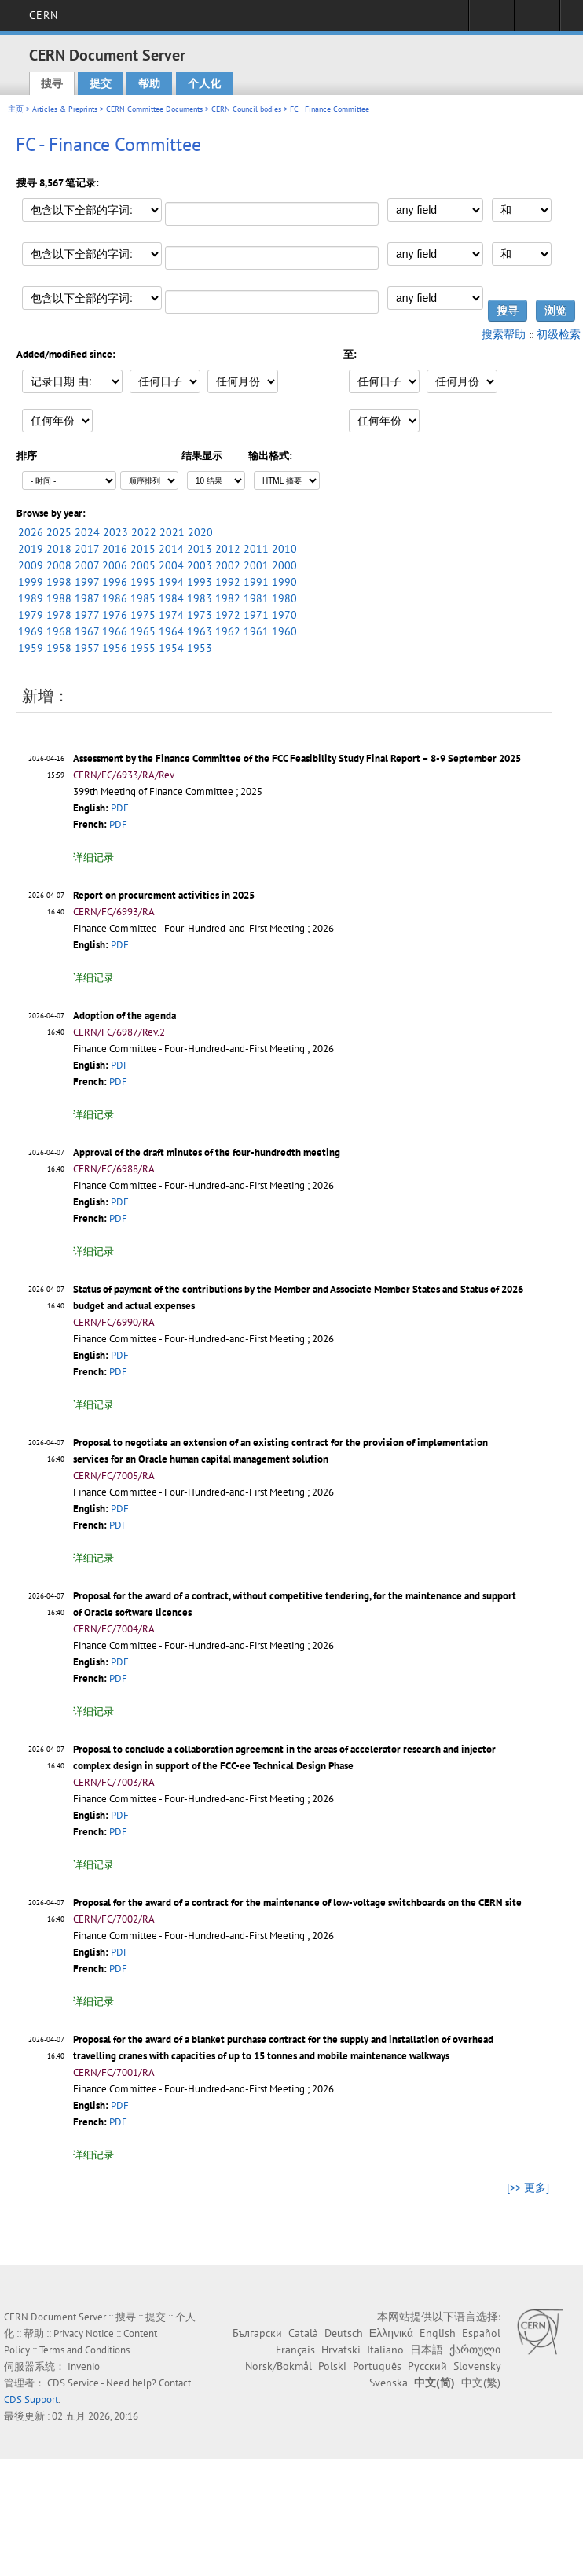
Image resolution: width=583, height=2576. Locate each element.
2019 (30, 549)
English (438, 2333)
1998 (59, 582)
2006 (114, 565)
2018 (59, 549)
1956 (114, 648)
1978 (59, 615)
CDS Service (73, 2383)
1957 (87, 648)
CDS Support (31, 2399)
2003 (199, 565)
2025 (59, 532)
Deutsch (343, 2333)
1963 (199, 631)
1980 (284, 598)
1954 (171, 648)
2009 (30, 565)
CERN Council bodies (247, 109)
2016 (114, 549)
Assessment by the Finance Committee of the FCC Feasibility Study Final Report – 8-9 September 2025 (297, 758)
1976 (114, 615)
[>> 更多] (528, 2187)
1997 (87, 582)
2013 (199, 549)
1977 (87, 615)
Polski (332, 2366)
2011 (256, 549)
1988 (59, 598)
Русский (427, 2366)
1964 (171, 631)
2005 (143, 565)
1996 (114, 582)
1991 (256, 582)
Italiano (385, 2349)
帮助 (149, 83)
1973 (199, 615)
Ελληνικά (391, 2333)
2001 (256, 565)
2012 (227, 549)
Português (377, 2366)
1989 (30, 598)
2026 (30, 532)
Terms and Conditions (84, 2350)
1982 (227, 598)
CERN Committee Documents (154, 109)
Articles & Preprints (64, 109)
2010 (284, 549)
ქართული (474, 2349)
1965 (143, 631)
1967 (87, 631)
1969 (30, 631)
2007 (87, 565)
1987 (87, 598)
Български (257, 2333)
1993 (199, 582)
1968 (59, 631)
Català (303, 2333)
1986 (114, 598)
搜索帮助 (504, 334)
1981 (256, 598)
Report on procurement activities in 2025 (164, 895)
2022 (143, 532)
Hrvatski (341, 2349)
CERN (43, 15)
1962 (227, 631)
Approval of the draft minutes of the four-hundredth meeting (206, 1152)
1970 (284, 615)
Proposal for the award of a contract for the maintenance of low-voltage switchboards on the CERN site (297, 1902)
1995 (143, 582)
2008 (59, 565)
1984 (171, 598)
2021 (172, 532)
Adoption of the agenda (124, 1015)
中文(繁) (480, 2382)
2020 (200, 532)
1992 (227, 582)
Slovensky (476, 2366)
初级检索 (559, 334)
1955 (143, 648)
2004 (171, 565)
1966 (114, 631)
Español (481, 2333)
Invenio (84, 2366)
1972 (227, 615)
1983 (199, 598)
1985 (143, 598)
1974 (171, 615)
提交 (101, 83)
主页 (16, 109)
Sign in (491, 20)
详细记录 (93, 857)
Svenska (388, 2382)
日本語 (426, 2349)
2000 (284, 565)
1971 (256, 615)
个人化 (204, 83)
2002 (227, 565)
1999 (30, 582)
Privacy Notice (83, 2333)
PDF (120, 808)
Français (295, 2349)
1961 (256, 631)
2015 (143, 549)
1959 (30, 648)
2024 (87, 532)
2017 (87, 549)
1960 (284, 631)
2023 (115, 532)
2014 (171, 549)
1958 (59, 648)
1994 (171, 582)
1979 (30, 615)
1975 (143, 615)
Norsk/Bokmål (278, 2366)
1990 (284, 582)
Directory (537, 20)
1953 (199, 648)
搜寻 (52, 83)
